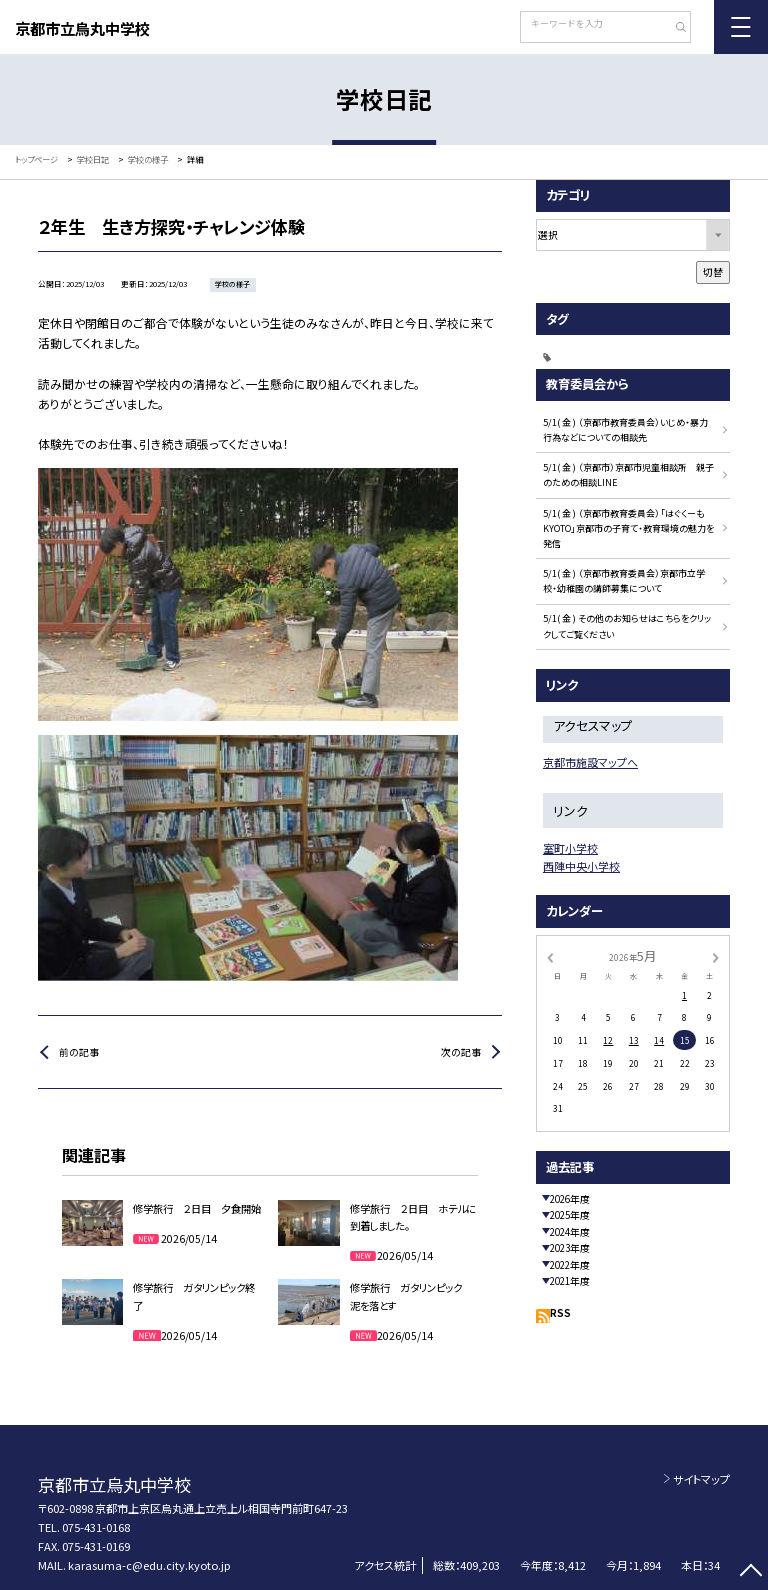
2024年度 (570, 1232)
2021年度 (570, 1281)
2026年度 (570, 1199)
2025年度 (570, 1215)
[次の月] (716, 956)
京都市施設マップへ (590, 762)
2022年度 (570, 1265)
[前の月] (550, 956)
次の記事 (461, 1052)
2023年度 (570, 1248)
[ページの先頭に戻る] (750, 1572)
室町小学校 (570, 848)
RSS (560, 1313)
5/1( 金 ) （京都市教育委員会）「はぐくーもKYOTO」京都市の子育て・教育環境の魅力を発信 (628, 529)
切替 (713, 272)
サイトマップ (701, 1479)
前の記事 (79, 1052)
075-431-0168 (96, 1527)
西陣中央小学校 (581, 866)
